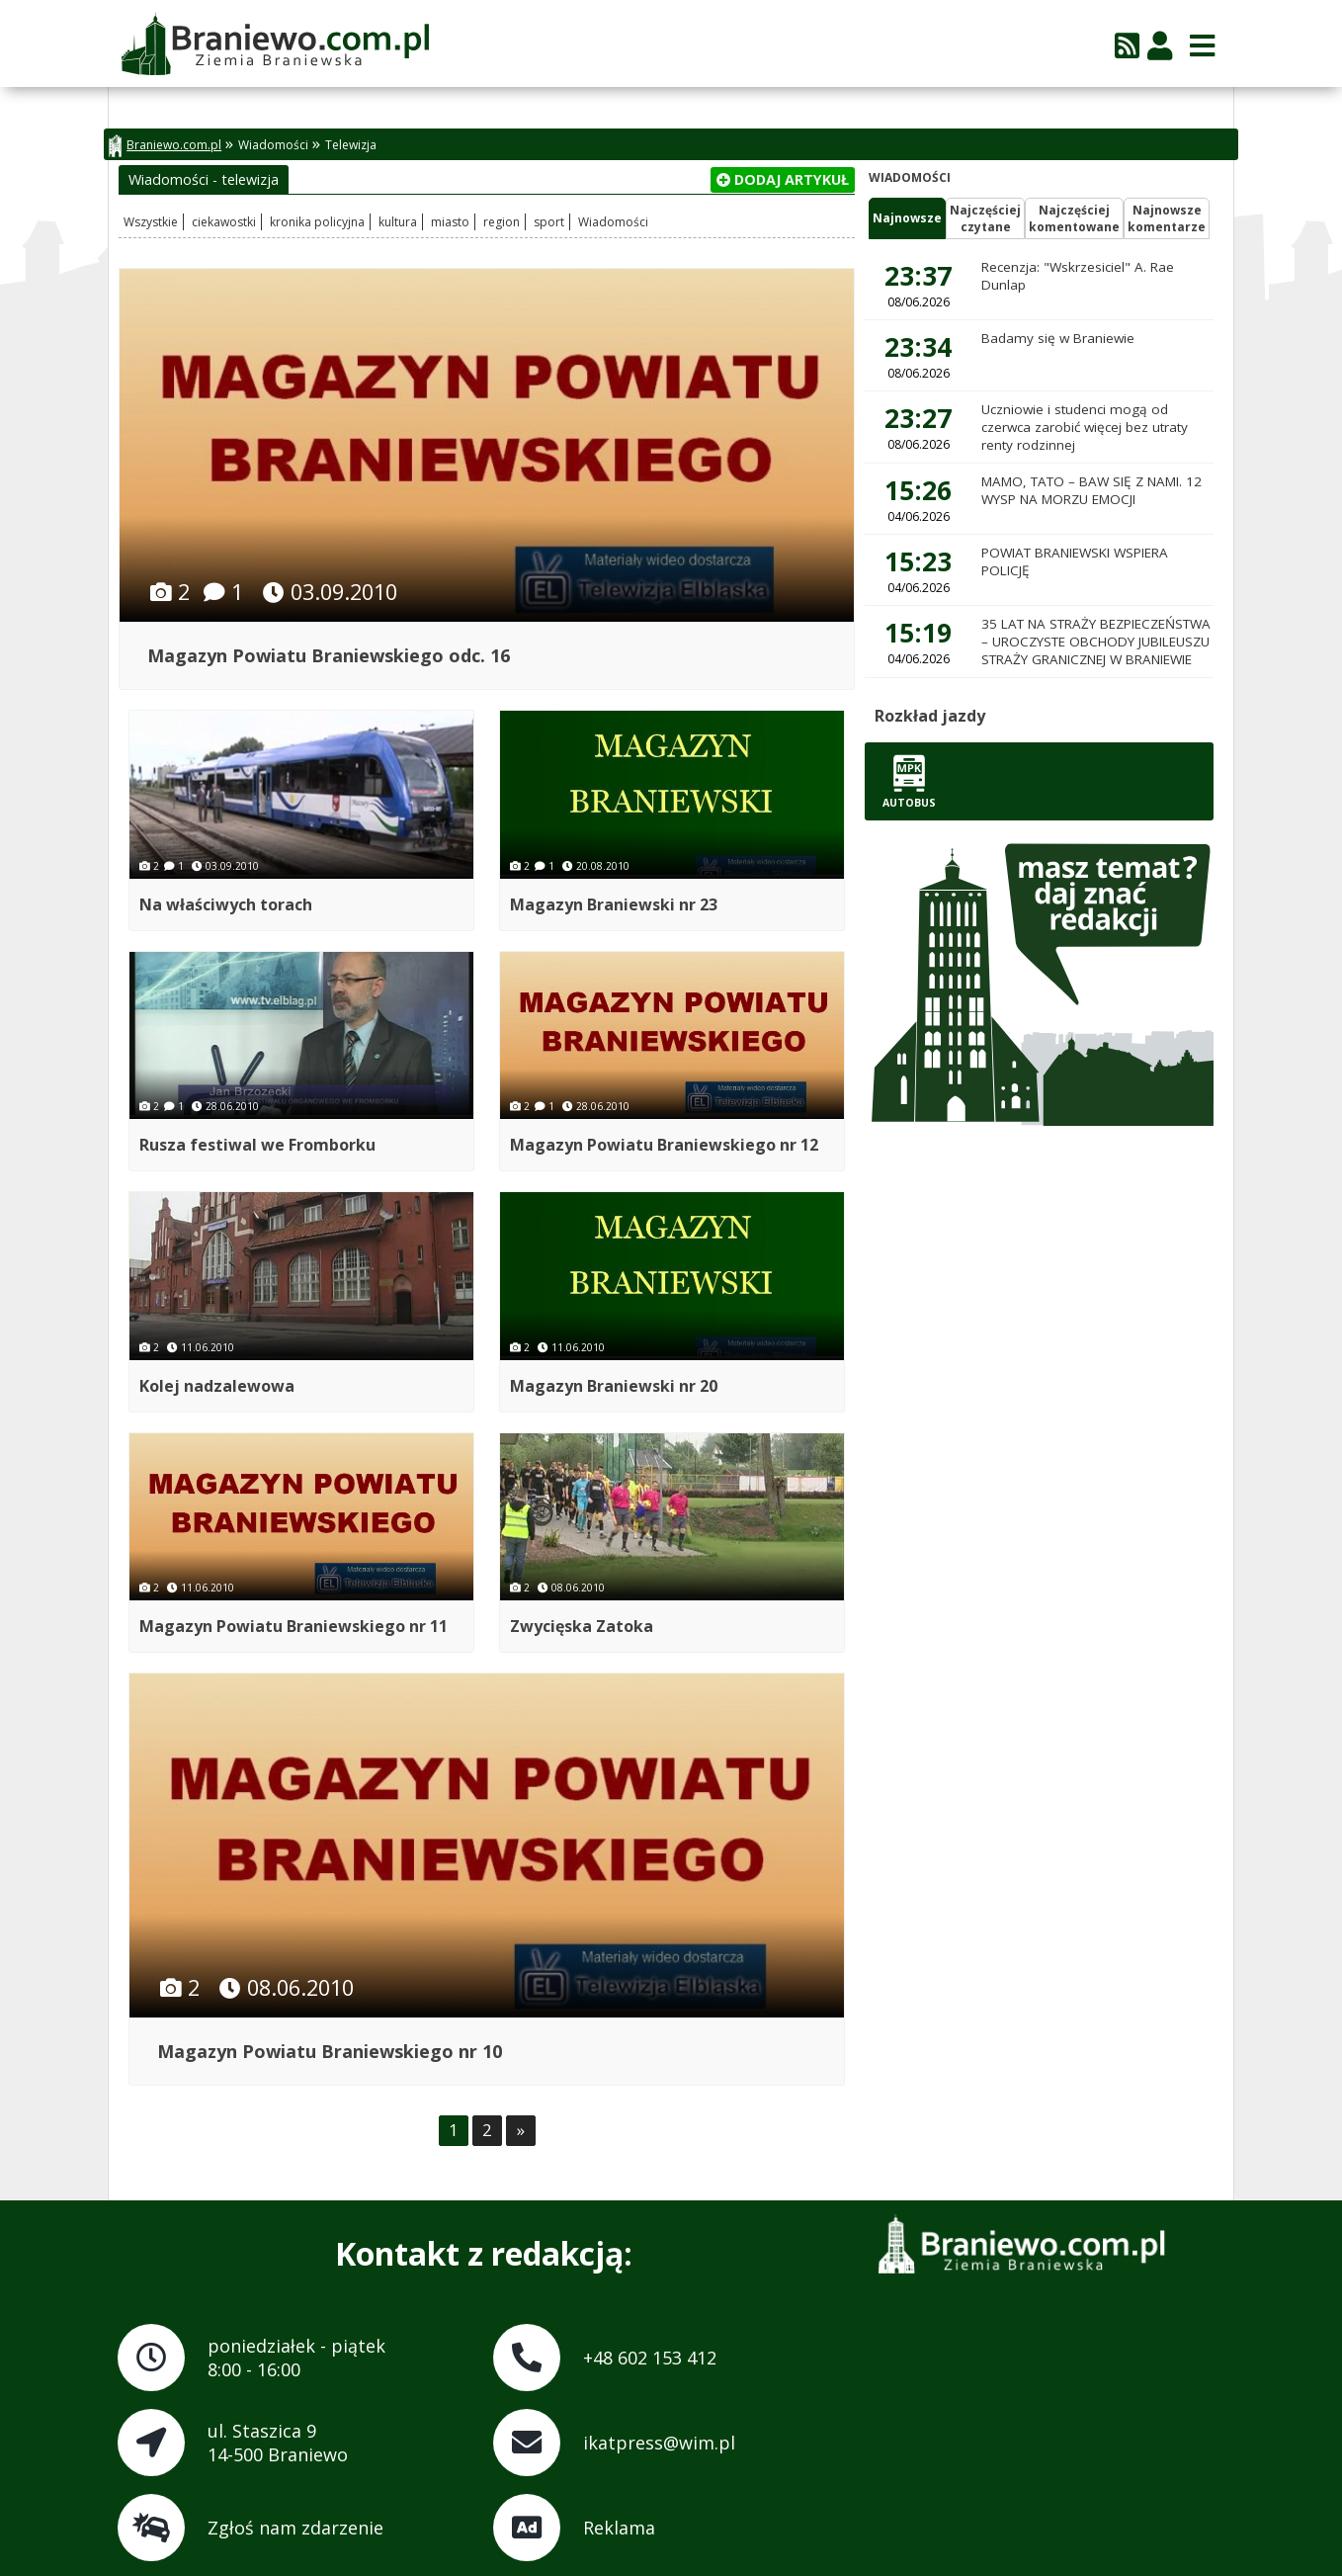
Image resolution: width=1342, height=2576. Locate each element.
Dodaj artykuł (782, 179)
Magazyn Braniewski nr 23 (614, 903)
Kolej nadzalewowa (216, 1385)
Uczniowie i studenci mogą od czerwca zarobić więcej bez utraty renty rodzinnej (1084, 427)
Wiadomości (273, 144)
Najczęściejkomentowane (1074, 218)
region (501, 222)
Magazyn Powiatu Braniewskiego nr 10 (329, 2050)
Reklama (619, 2526)
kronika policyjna (317, 222)
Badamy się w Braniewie (1057, 338)
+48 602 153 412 (649, 2356)
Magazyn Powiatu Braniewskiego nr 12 (665, 1145)
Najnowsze (907, 218)
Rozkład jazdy (930, 716)
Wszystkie (151, 222)
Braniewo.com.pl (165, 145)
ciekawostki (224, 222)
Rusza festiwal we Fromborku (257, 1145)
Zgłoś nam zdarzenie (295, 2526)
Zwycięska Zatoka (582, 1625)
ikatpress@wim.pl (659, 2441)
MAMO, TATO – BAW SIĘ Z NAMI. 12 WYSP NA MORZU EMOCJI (1091, 490)
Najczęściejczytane (985, 218)
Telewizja (351, 144)
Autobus (909, 781)
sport (549, 222)
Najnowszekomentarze (1167, 218)
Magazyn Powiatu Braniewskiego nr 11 (293, 1625)
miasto (450, 222)
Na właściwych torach (225, 903)
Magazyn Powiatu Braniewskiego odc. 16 (328, 655)
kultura (397, 222)
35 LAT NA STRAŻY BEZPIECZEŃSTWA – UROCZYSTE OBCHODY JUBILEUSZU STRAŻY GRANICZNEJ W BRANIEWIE (1096, 641)
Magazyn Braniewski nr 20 (614, 1385)
